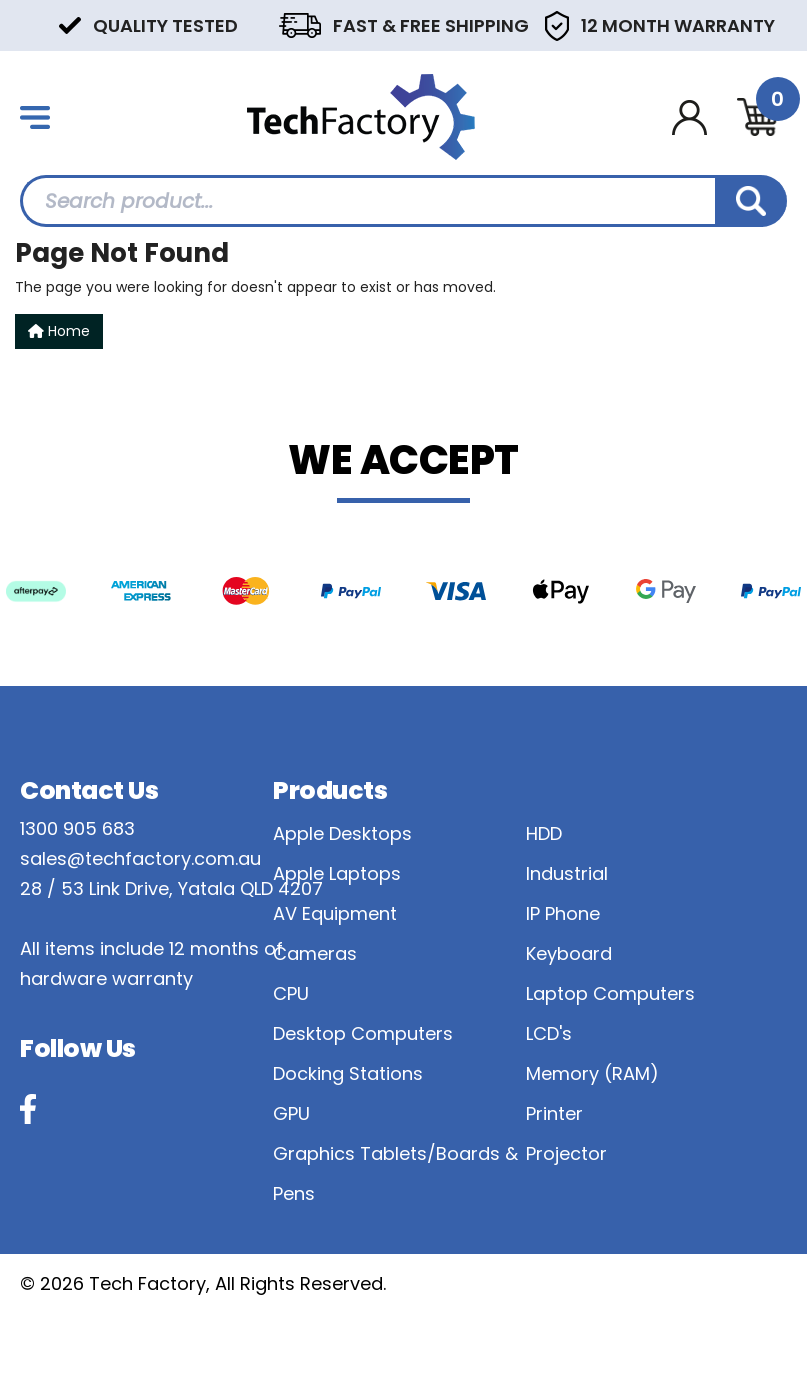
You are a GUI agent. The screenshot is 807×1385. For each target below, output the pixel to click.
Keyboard (569, 953)
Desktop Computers (363, 1033)
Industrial (567, 873)
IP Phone (563, 913)
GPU (291, 1113)
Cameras (315, 953)
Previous (30, 24)
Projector (566, 1153)
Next (777, 24)
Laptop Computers (610, 993)
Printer (554, 1113)
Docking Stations (348, 1073)
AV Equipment (335, 913)
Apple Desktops (342, 833)
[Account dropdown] (689, 117)
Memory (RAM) (592, 1073)
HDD (544, 833)
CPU (291, 993)
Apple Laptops (337, 873)
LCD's (549, 1033)
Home (59, 331)
